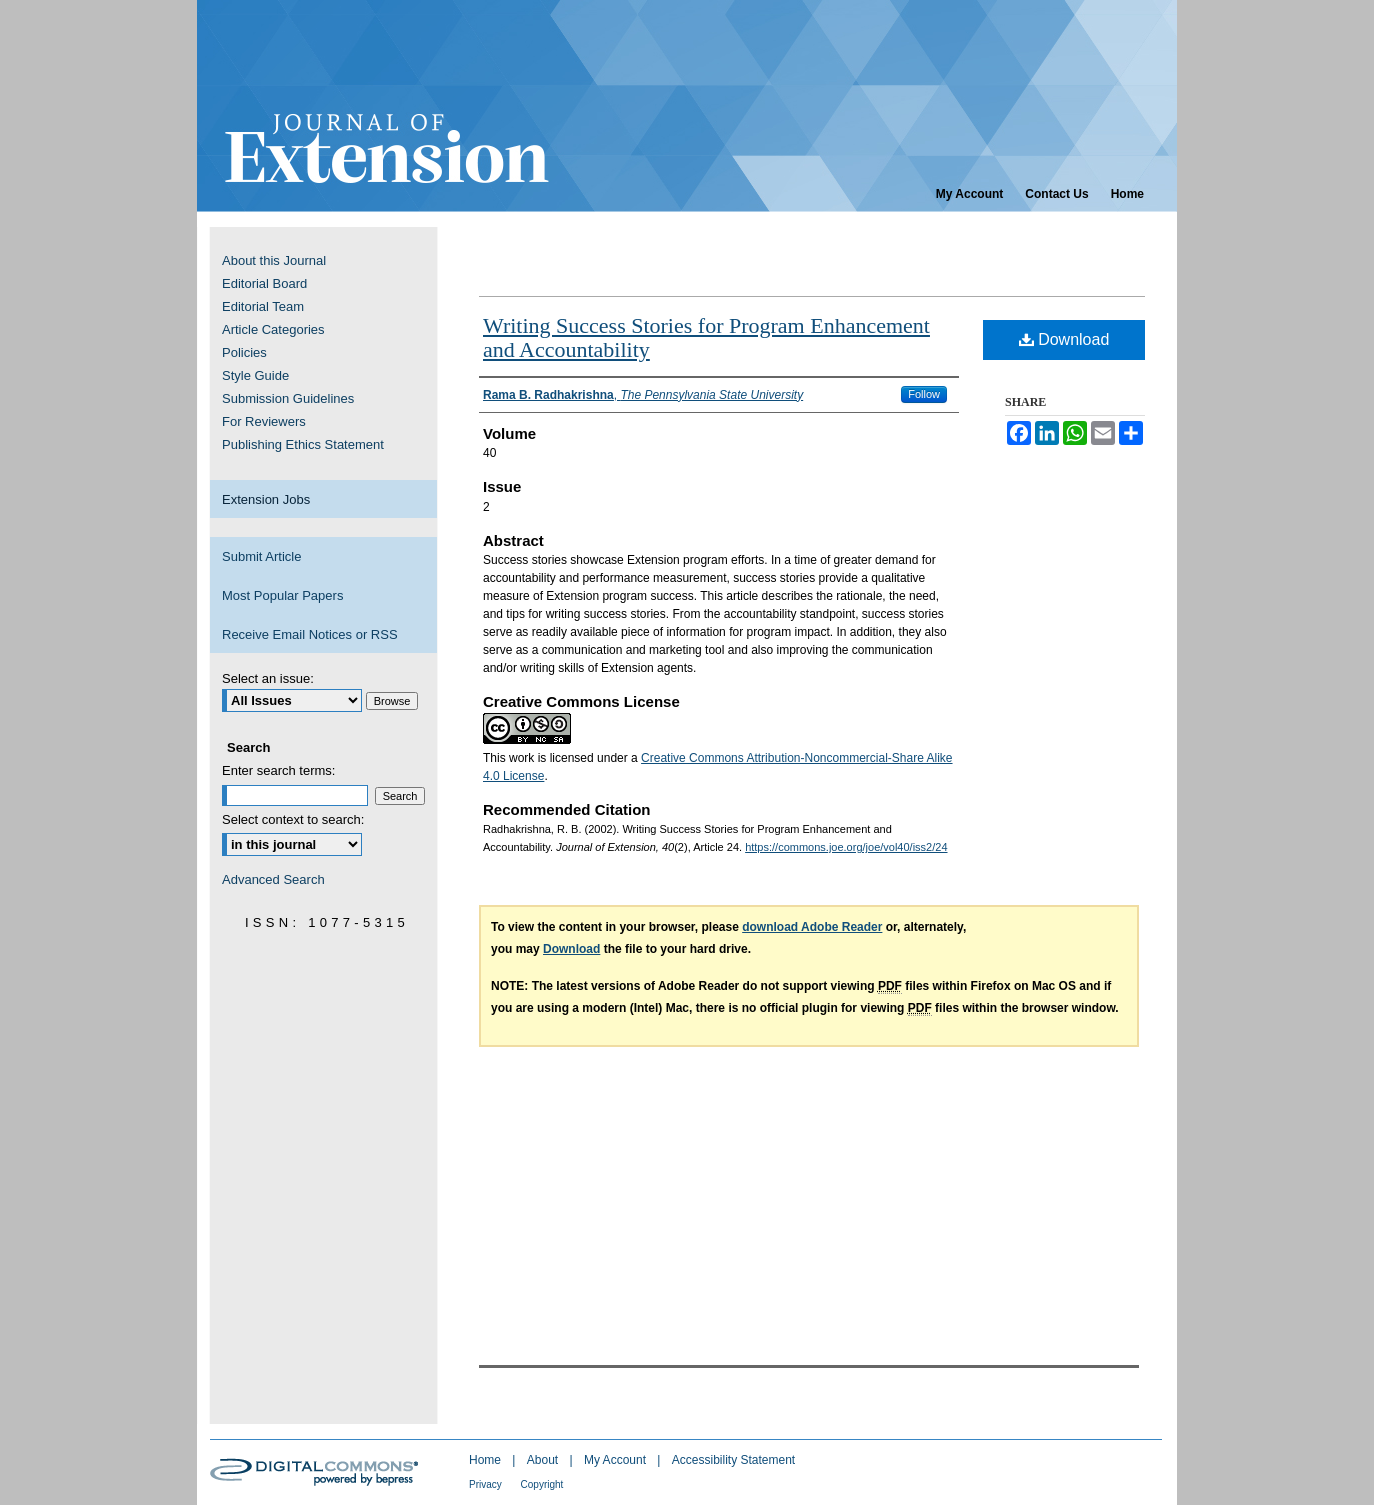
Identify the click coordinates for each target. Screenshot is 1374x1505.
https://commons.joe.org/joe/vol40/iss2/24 (846, 847)
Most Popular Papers (282, 595)
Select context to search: (293, 819)
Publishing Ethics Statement (303, 444)
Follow (924, 394)
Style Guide (255, 375)
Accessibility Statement (733, 1460)
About (544, 1460)
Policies (244, 352)
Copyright (542, 1484)
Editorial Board (264, 283)
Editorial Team (263, 306)
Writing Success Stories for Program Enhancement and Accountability (706, 337)
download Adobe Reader (812, 927)
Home (486, 1460)
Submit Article (261, 556)
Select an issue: (268, 678)
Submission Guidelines (288, 398)
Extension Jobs (266, 499)
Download (1064, 339)
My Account (616, 1460)
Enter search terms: (278, 770)
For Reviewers (264, 421)
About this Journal (274, 260)
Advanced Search (273, 879)
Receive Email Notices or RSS (310, 634)
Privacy (487, 1484)
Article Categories (273, 329)
